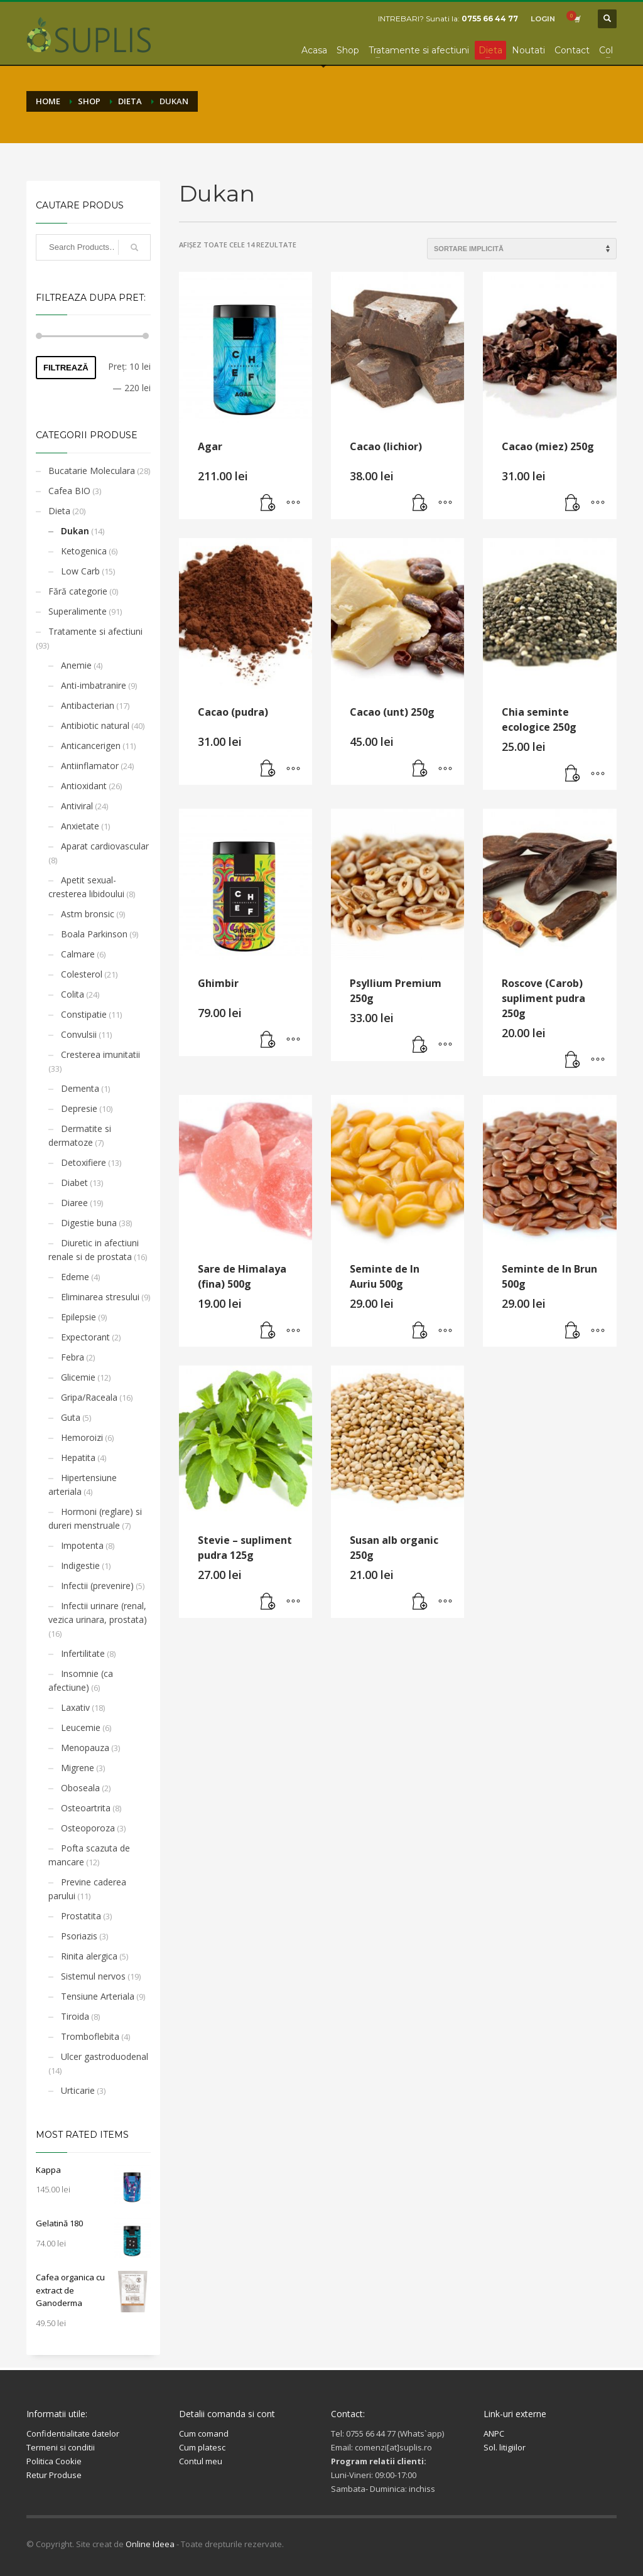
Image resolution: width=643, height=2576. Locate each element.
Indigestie (80, 1565)
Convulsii (79, 1034)
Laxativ (75, 1707)
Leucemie (80, 1727)
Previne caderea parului (87, 1889)
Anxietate (80, 826)
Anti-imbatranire (93, 685)
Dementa (80, 1088)
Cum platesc (202, 2447)
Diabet (74, 1182)
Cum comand (204, 2433)
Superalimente (77, 611)
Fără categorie (77, 591)
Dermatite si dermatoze (79, 1135)
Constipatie (84, 1014)
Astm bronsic (87, 914)
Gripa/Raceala (89, 1397)
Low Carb (80, 571)
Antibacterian (87, 705)
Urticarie (78, 2090)
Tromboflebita (90, 2036)
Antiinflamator (90, 766)
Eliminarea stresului (100, 1297)
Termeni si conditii (60, 2447)
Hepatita (78, 1457)
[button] (268, 503)
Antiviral (77, 806)
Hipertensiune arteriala (82, 1484)
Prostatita (81, 1916)
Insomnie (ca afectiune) (80, 1680)
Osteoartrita (86, 1808)
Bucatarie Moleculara (91, 471)
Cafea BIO (69, 491)
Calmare (78, 954)
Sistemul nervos (93, 1976)
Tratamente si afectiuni (95, 631)
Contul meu (200, 2461)
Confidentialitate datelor (72, 2433)
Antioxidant (84, 786)
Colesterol (81, 974)
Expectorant (85, 1337)
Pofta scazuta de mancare (89, 1855)
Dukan (75, 531)
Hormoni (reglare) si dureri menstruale (95, 1518)
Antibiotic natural (95, 725)
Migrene (77, 1768)
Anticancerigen (91, 746)
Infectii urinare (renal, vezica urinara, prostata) (97, 1612)
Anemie (76, 665)
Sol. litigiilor (505, 2447)
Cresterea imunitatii (100, 1054)
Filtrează (66, 367)
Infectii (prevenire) (97, 1586)
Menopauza (85, 1748)
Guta (70, 1417)
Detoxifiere (83, 1162)
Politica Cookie (54, 2461)
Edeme (75, 1277)
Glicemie (78, 1377)
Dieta (59, 511)
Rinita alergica (89, 1956)
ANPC (494, 2433)
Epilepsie (78, 1317)
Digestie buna (89, 1223)
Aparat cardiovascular (105, 846)
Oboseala (80, 1788)
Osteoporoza (88, 1828)
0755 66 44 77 (490, 18)
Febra (72, 1357)
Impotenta (82, 1545)
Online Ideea (150, 2544)
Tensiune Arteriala (97, 1996)
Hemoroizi (82, 1437)
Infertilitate (83, 1653)
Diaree (74, 1203)
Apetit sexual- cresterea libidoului (86, 887)
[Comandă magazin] (522, 248)
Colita (72, 994)
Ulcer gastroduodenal (104, 2056)
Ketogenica (84, 551)
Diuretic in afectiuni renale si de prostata (93, 1250)
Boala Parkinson (94, 934)
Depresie (79, 1108)
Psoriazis (79, 1936)
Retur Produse (54, 2475)
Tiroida (75, 2016)
